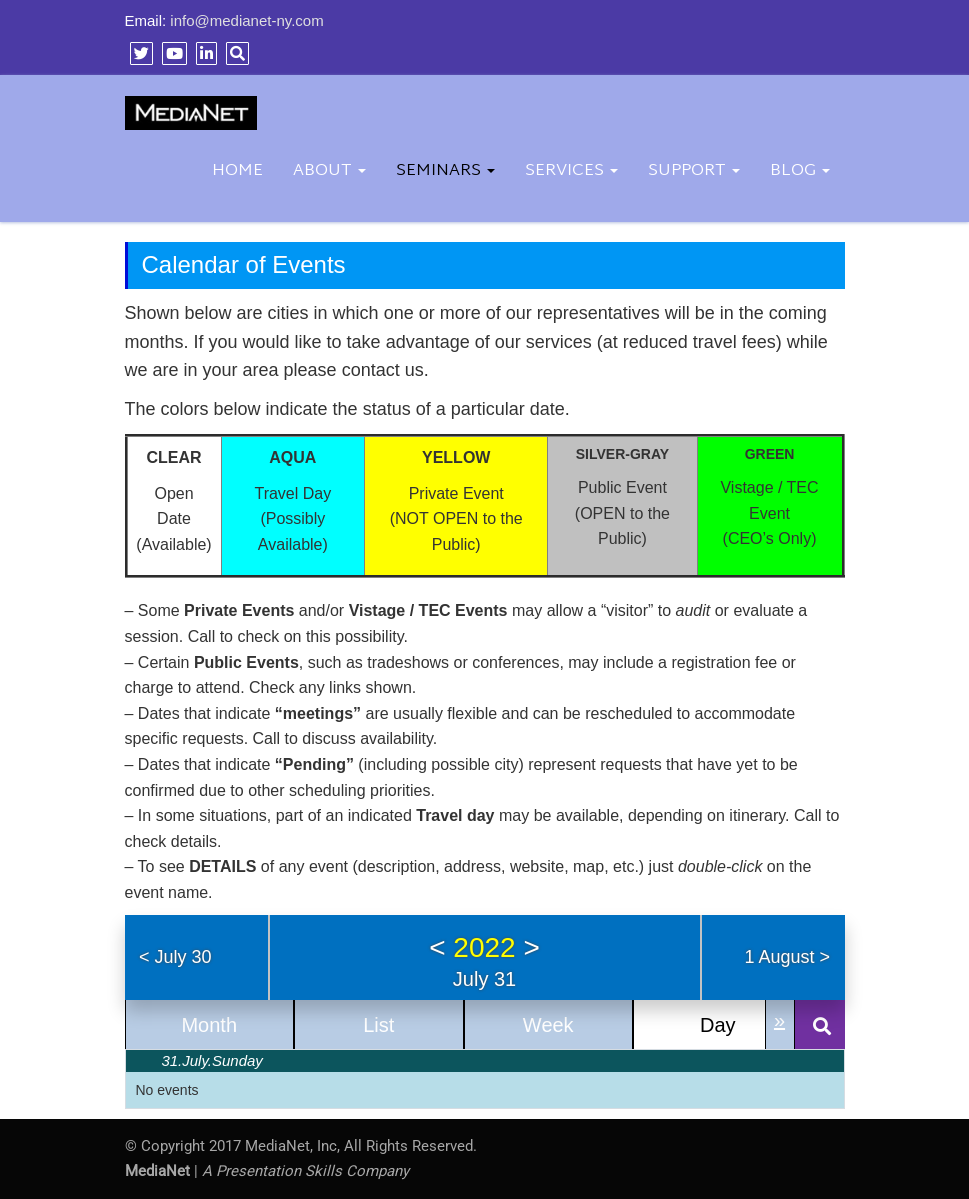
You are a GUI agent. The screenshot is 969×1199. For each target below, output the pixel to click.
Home (237, 170)
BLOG (800, 170)
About (329, 170)
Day (718, 1025)
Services (571, 170)
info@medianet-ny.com (246, 20)
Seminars (445, 170)
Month (209, 1025)
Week (548, 1025)
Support (694, 170)
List (378, 1025)
